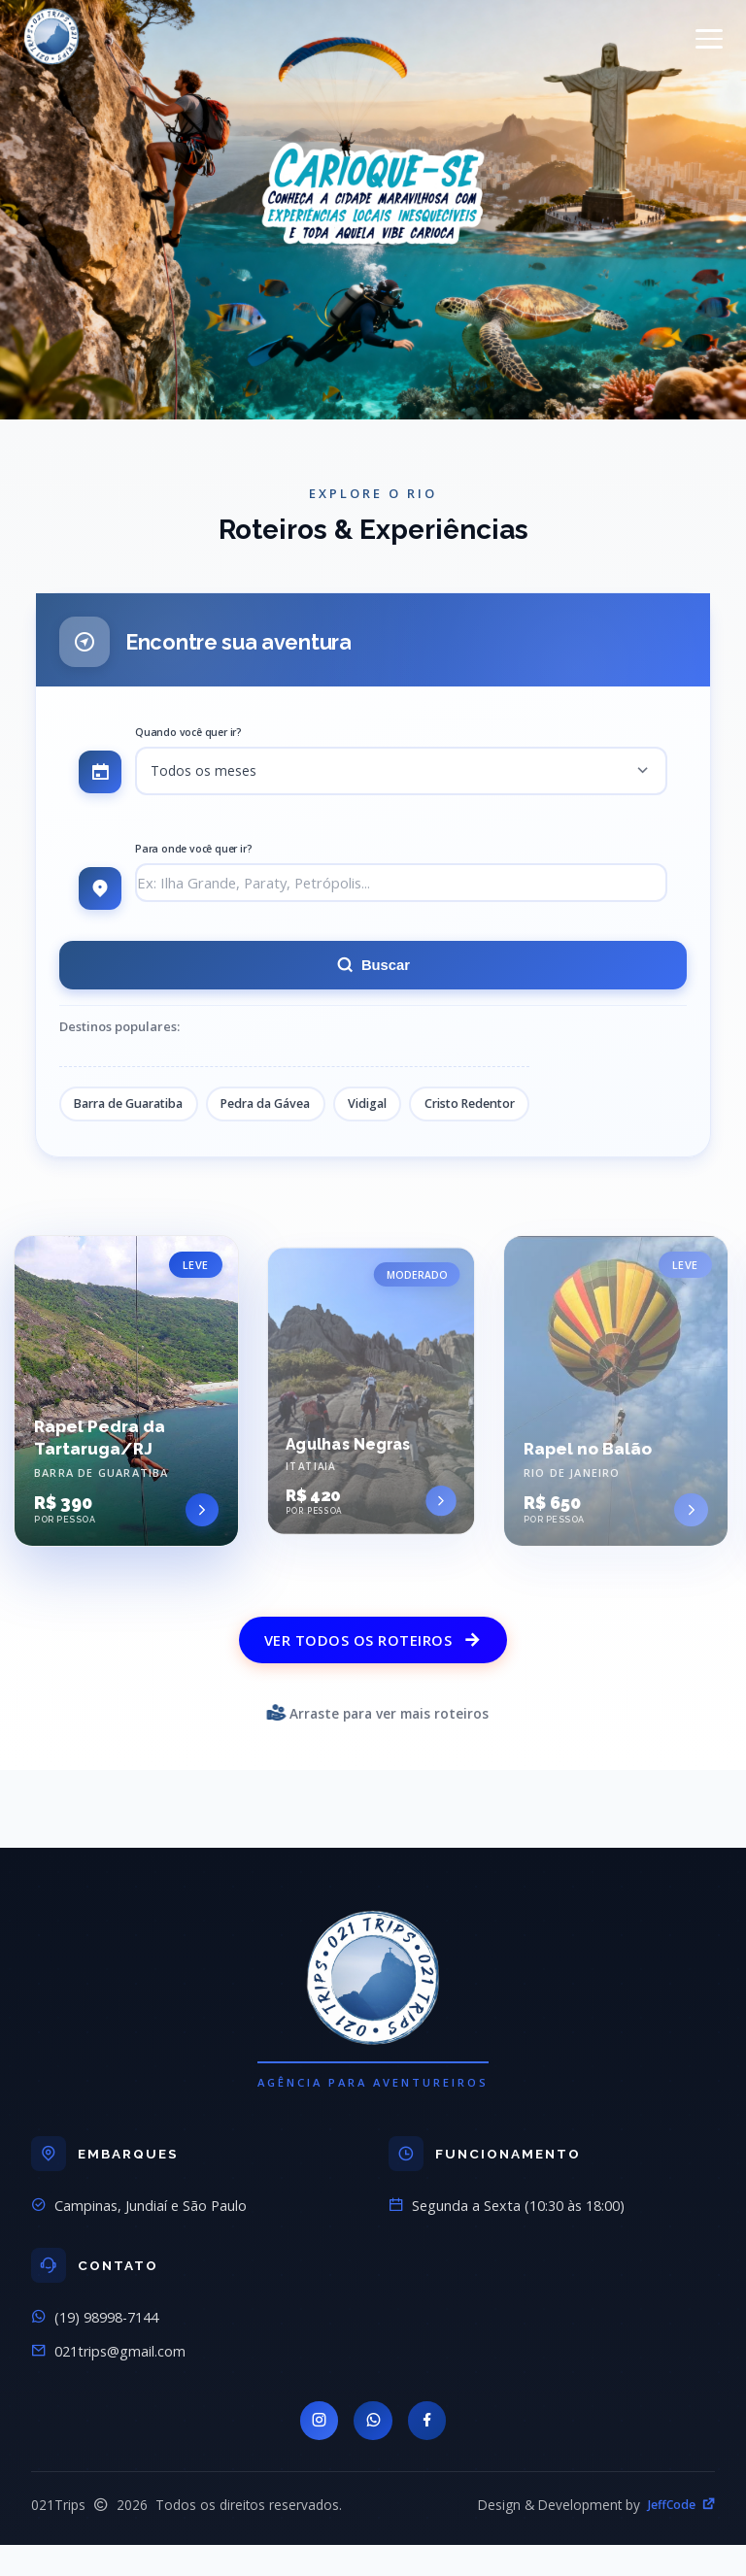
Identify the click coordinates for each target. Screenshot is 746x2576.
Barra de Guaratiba (135, 1110)
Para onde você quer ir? (193, 851)
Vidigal (395, 1110)
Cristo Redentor (504, 1110)
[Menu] (709, 39)
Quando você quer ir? (188, 732)
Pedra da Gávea (284, 1110)
